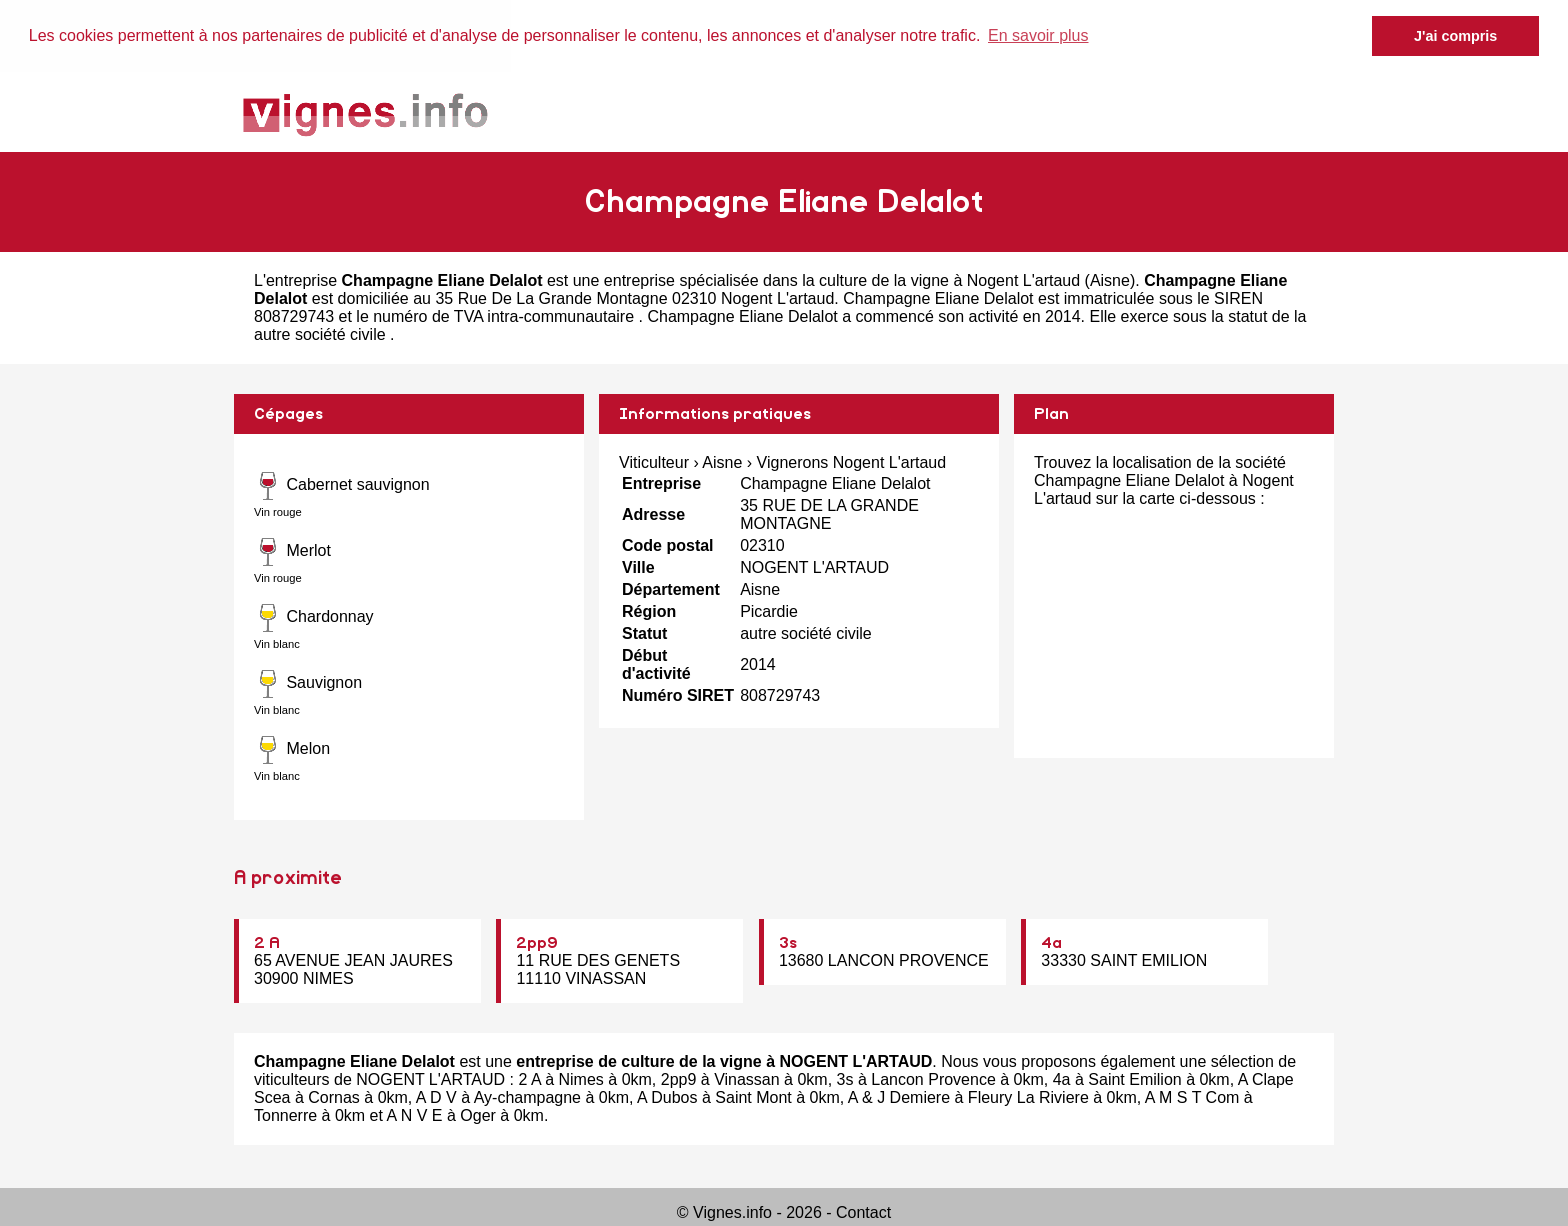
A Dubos (667, 1097)
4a (1051, 943)
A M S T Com (1192, 1097)
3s (788, 943)
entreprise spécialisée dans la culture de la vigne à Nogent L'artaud (842, 279)
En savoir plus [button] (1038, 35)
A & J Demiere (899, 1097)
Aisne (1110, 279)
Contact (863, 1212)
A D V (436, 1097)
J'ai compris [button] (1455, 36)
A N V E (415, 1115)
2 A (267, 943)
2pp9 (537, 943)
